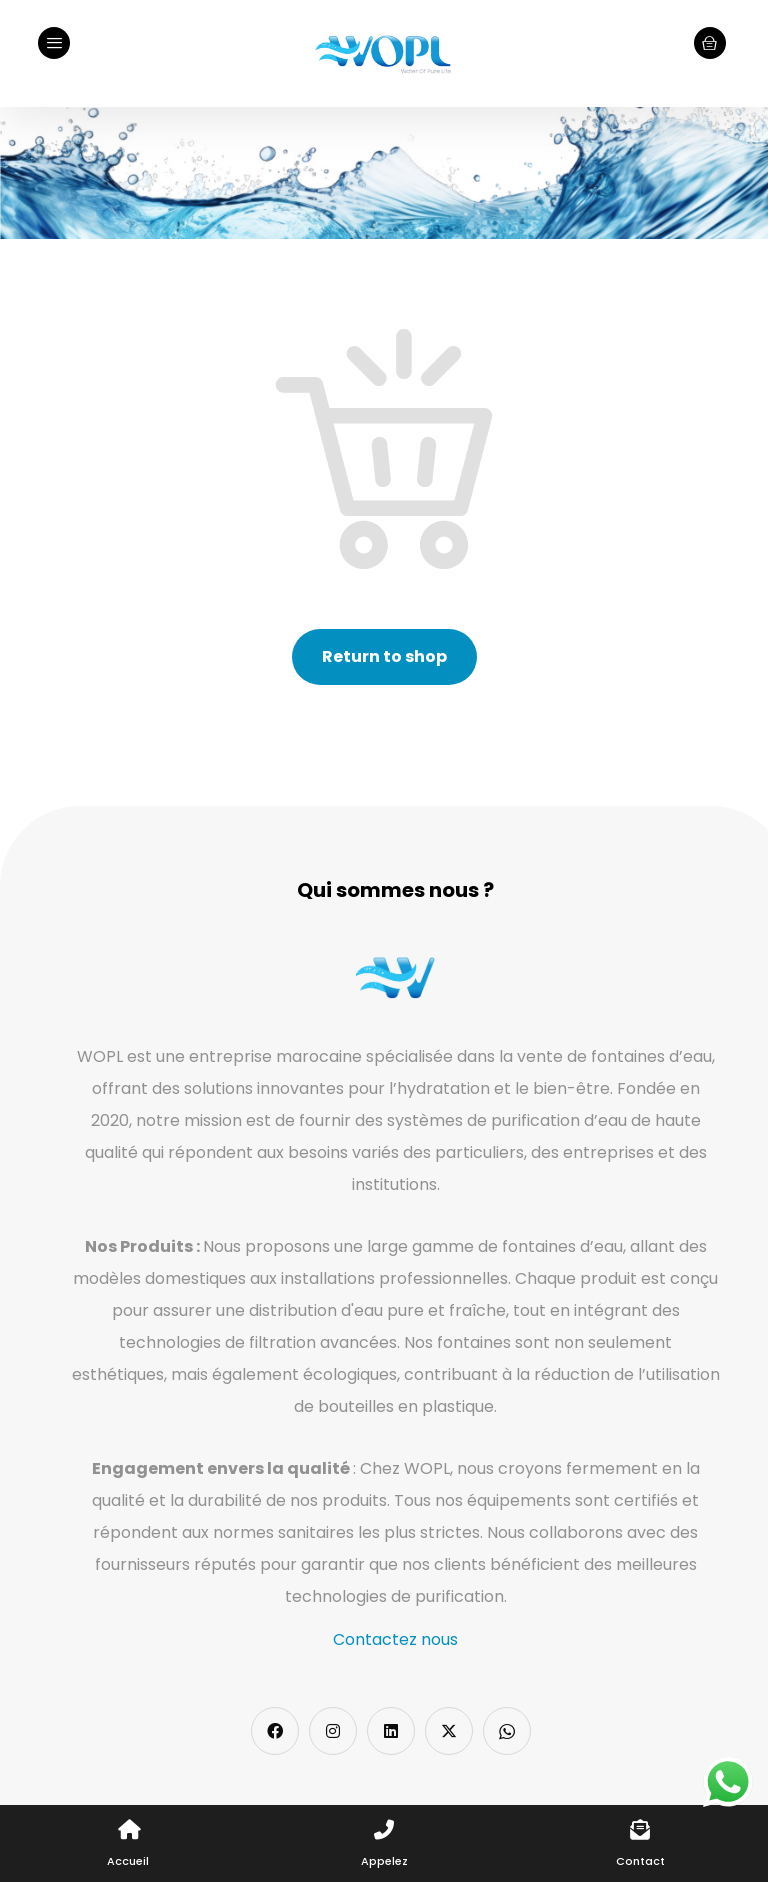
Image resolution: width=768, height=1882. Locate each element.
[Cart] (710, 41)
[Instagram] (333, 1731)
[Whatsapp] (507, 1731)
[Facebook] (275, 1731)
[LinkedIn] (391, 1731)
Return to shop (384, 656)
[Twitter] (449, 1731)
